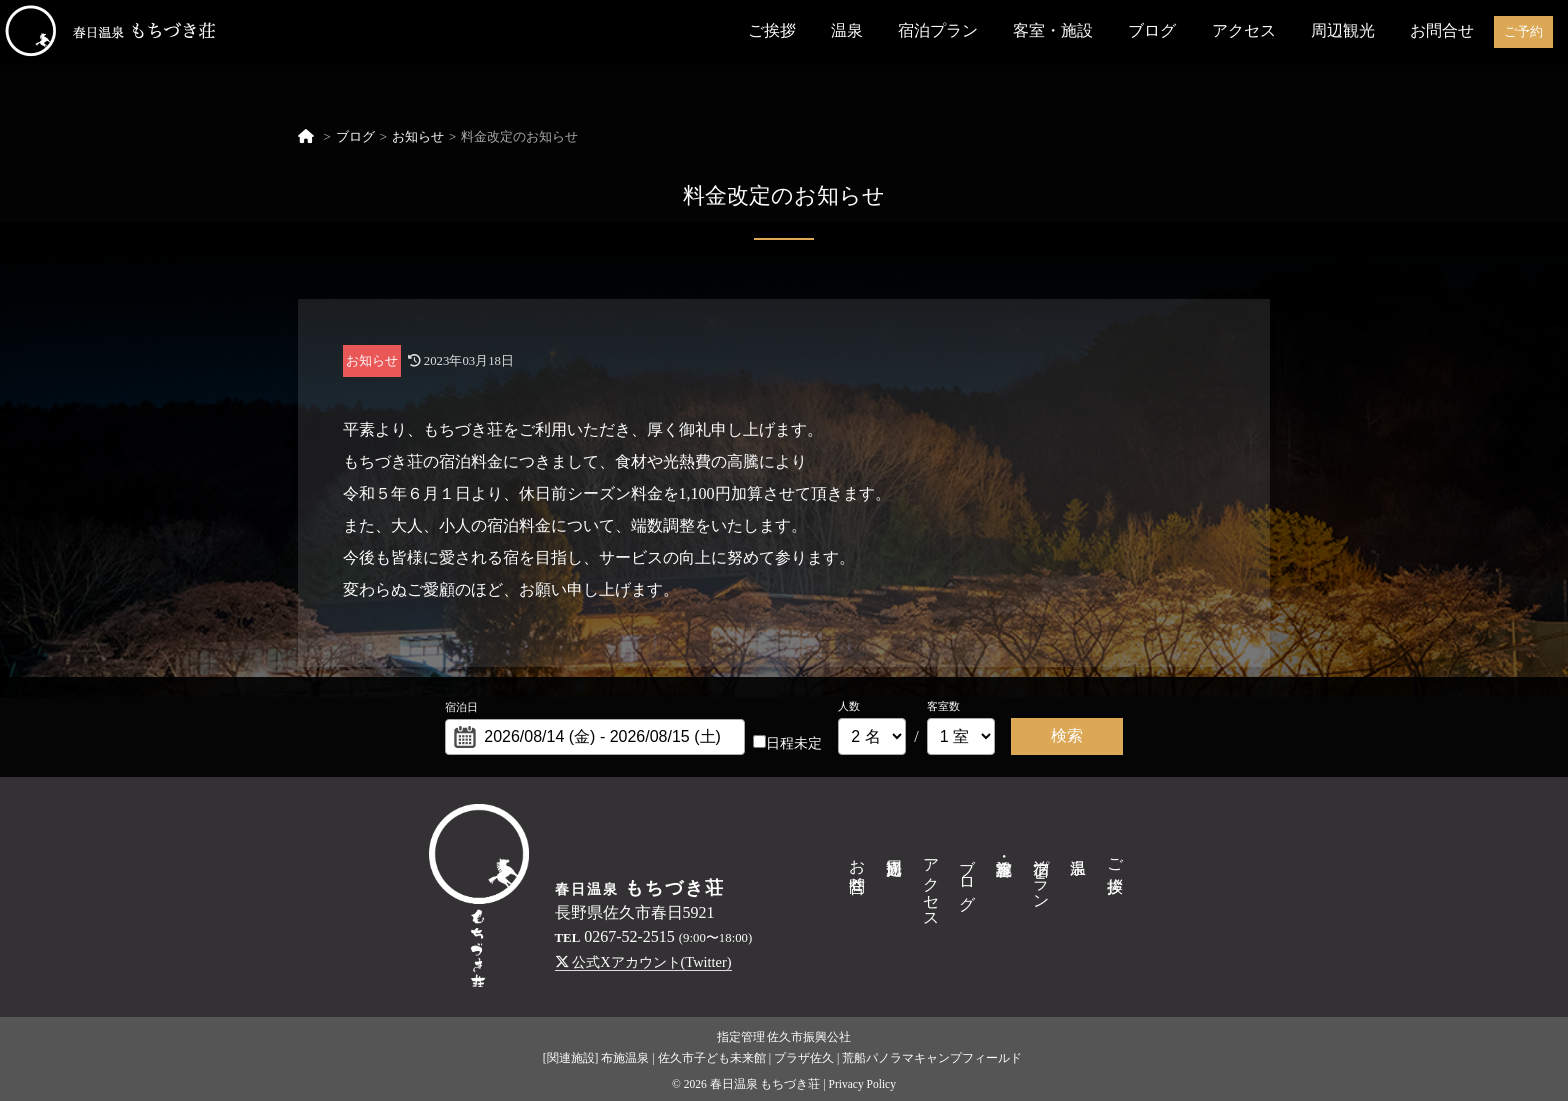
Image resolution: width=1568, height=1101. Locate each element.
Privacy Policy (862, 1084)
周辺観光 (1343, 30)
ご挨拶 (772, 30)
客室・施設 (1053, 30)
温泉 (847, 30)
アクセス (1244, 30)
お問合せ (1442, 30)
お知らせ (418, 137)
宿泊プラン (938, 30)
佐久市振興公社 (809, 1037)
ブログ (1152, 30)
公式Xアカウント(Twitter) (643, 962)
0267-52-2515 (629, 936)
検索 (1067, 735)
